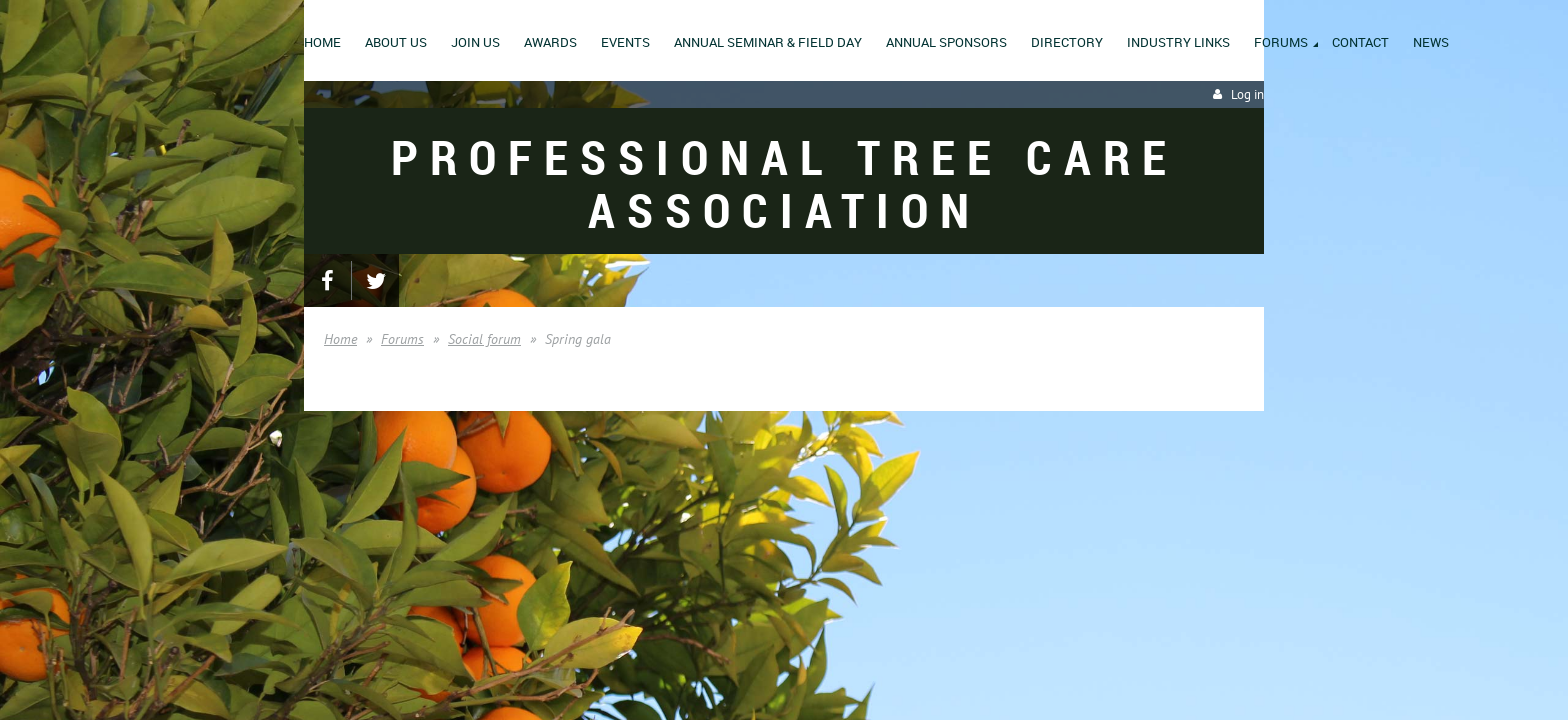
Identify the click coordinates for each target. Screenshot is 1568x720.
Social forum (484, 339)
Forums (402, 339)
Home (340, 339)
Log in (1247, 94)
